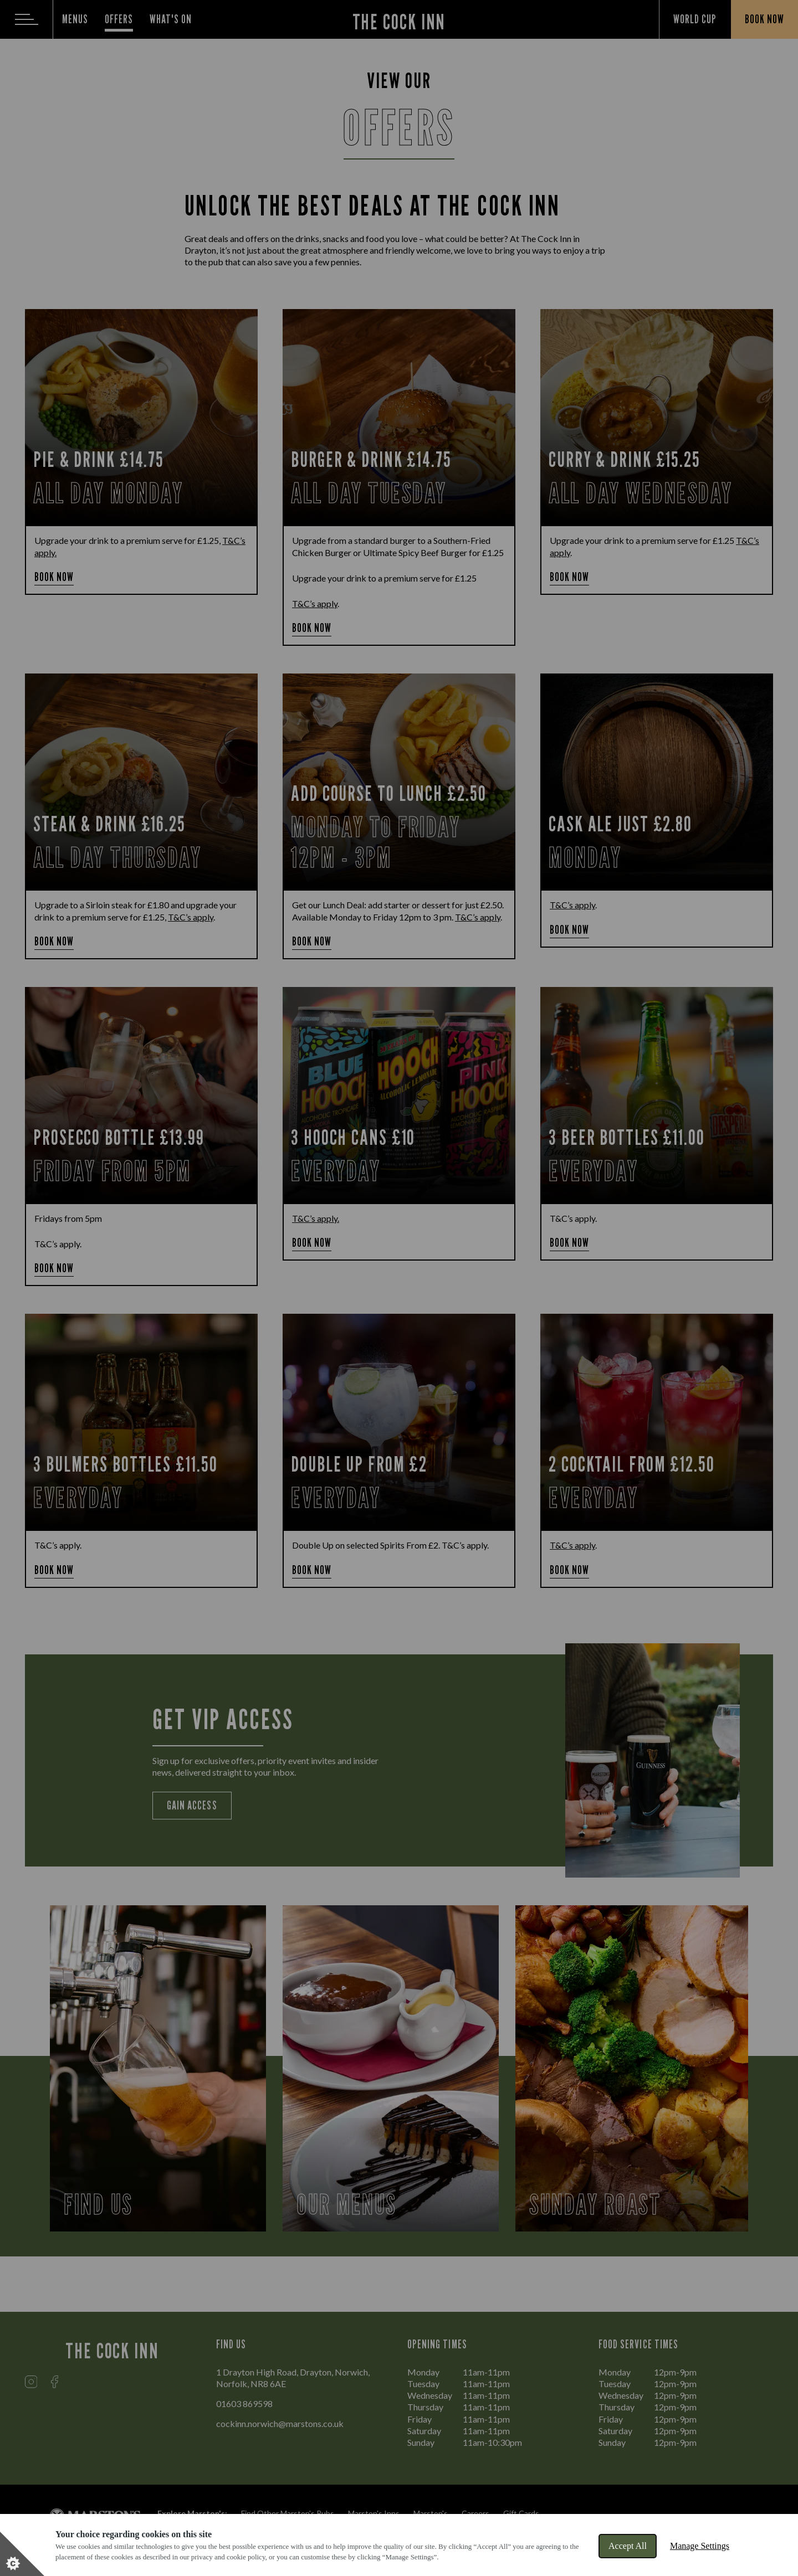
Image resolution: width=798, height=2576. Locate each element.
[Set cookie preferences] (22, 2554)
